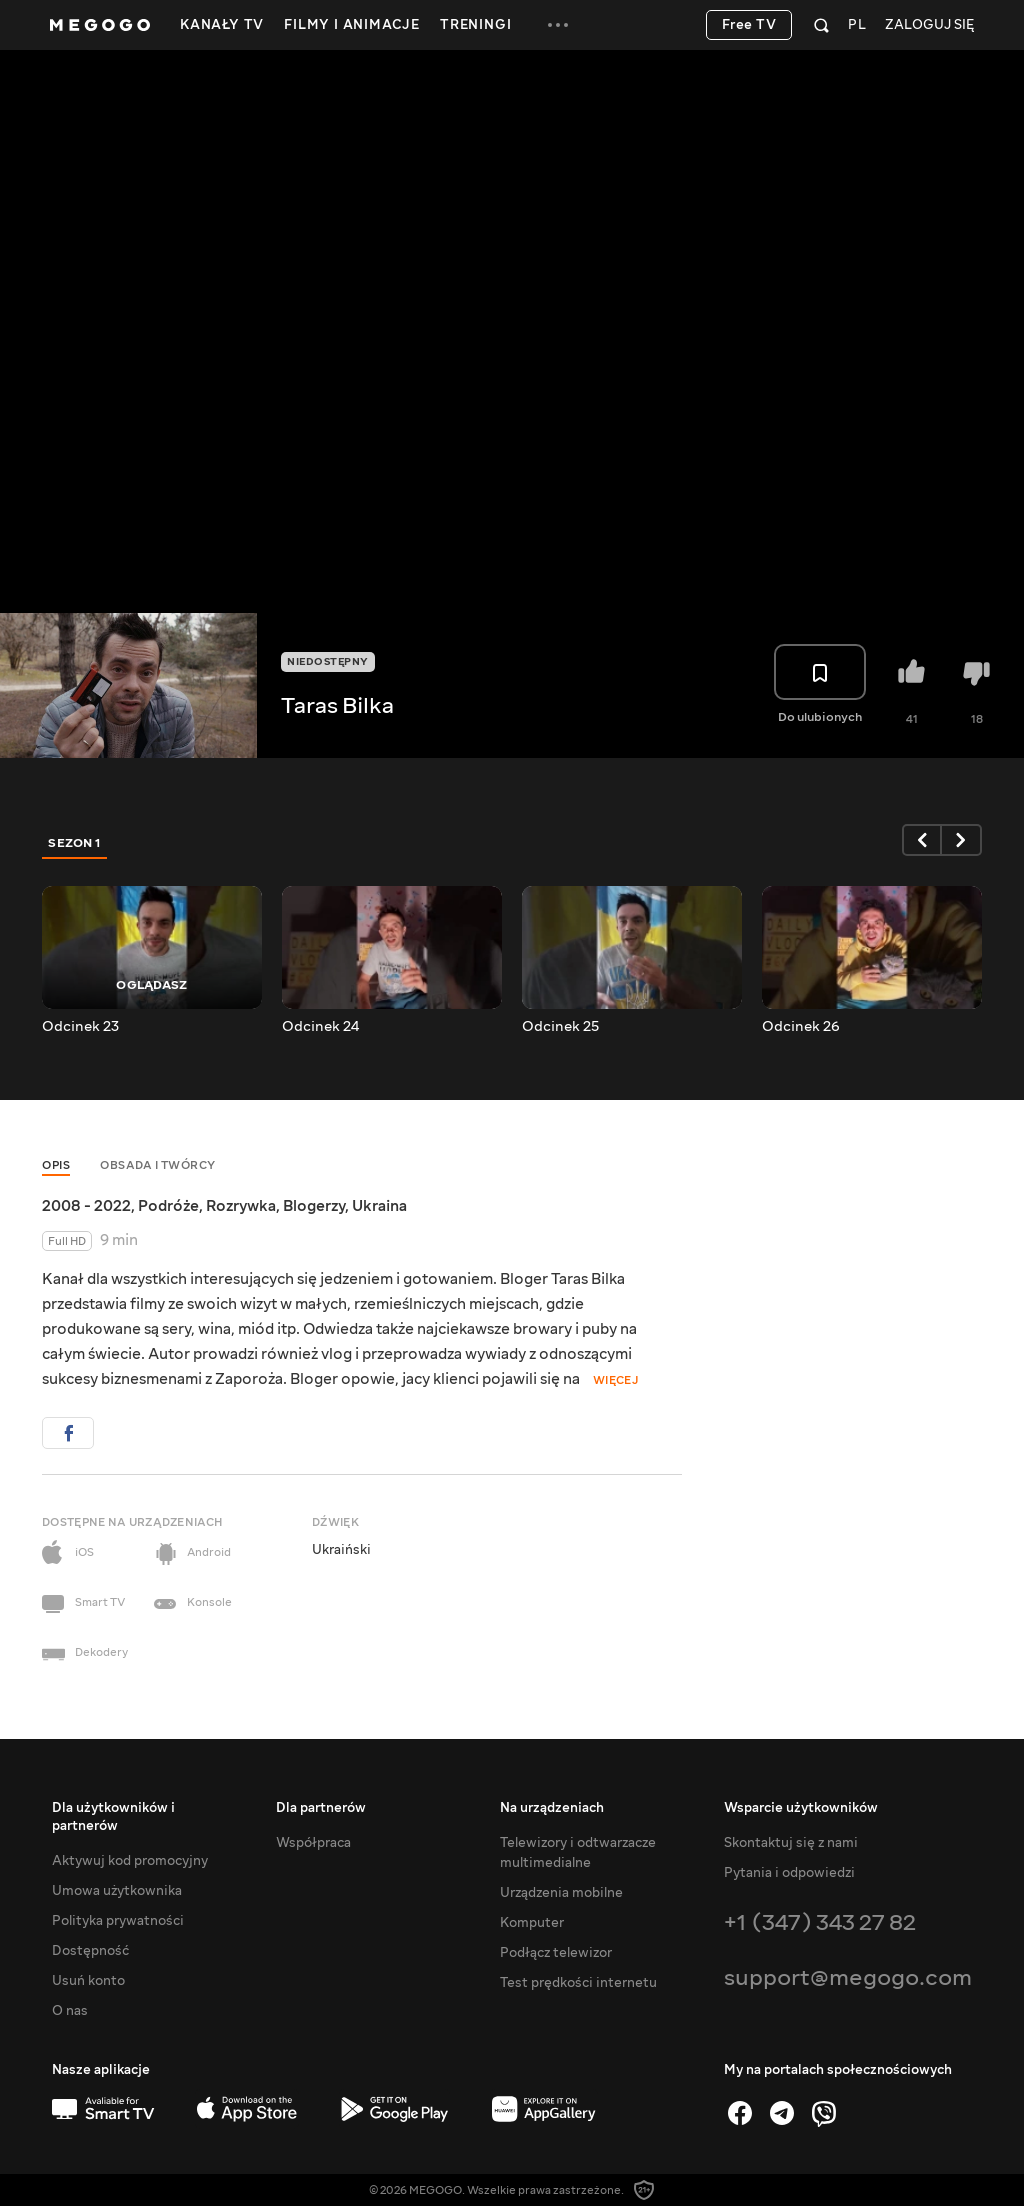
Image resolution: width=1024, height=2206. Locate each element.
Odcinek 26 (801, 1027)
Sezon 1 (75, 843)
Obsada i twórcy (158, 1165)
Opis (56, 1165)
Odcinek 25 (560, 1027)
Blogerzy (314, 1206)
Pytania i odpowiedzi (789, 1873)
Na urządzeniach (552, 1808)
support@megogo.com (848, 1977)
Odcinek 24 (320, 1027)
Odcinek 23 (80, 1027)
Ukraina (379, 1206)
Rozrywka (241, 1206)
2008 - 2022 (86, 1206)
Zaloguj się (929, 25)
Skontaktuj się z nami (791, 1843)
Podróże (168, 1206)
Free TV (749, 25)
